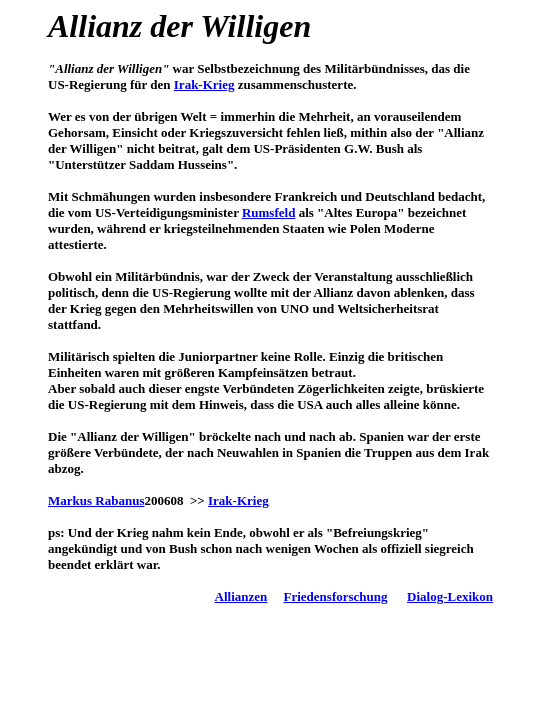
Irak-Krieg (204, 84)
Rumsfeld (268, 212)
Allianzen (241, 596)
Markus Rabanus (96, 500)
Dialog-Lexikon (450, 596)
